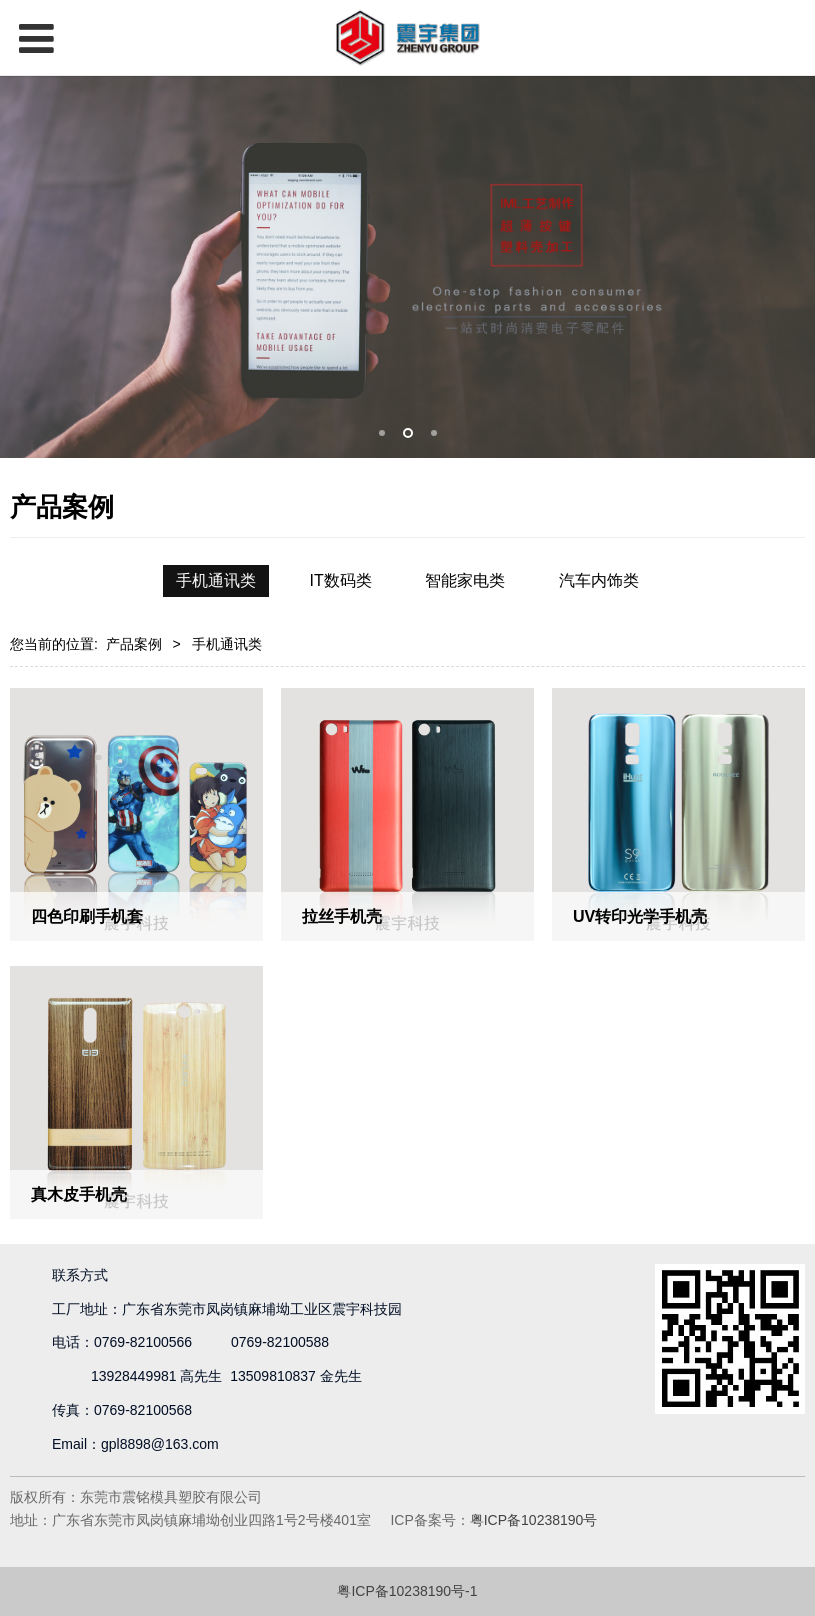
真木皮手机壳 (79, 1194)
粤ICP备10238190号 (534, 1520)
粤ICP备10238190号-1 (407, 1591)
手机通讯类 (216, 580)
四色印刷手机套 (87, 916)
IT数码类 (341, 580)
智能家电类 (465, 580)
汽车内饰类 (599, 580)
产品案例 (134, 644)
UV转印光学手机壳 (640, 916)
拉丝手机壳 (342, 916)
